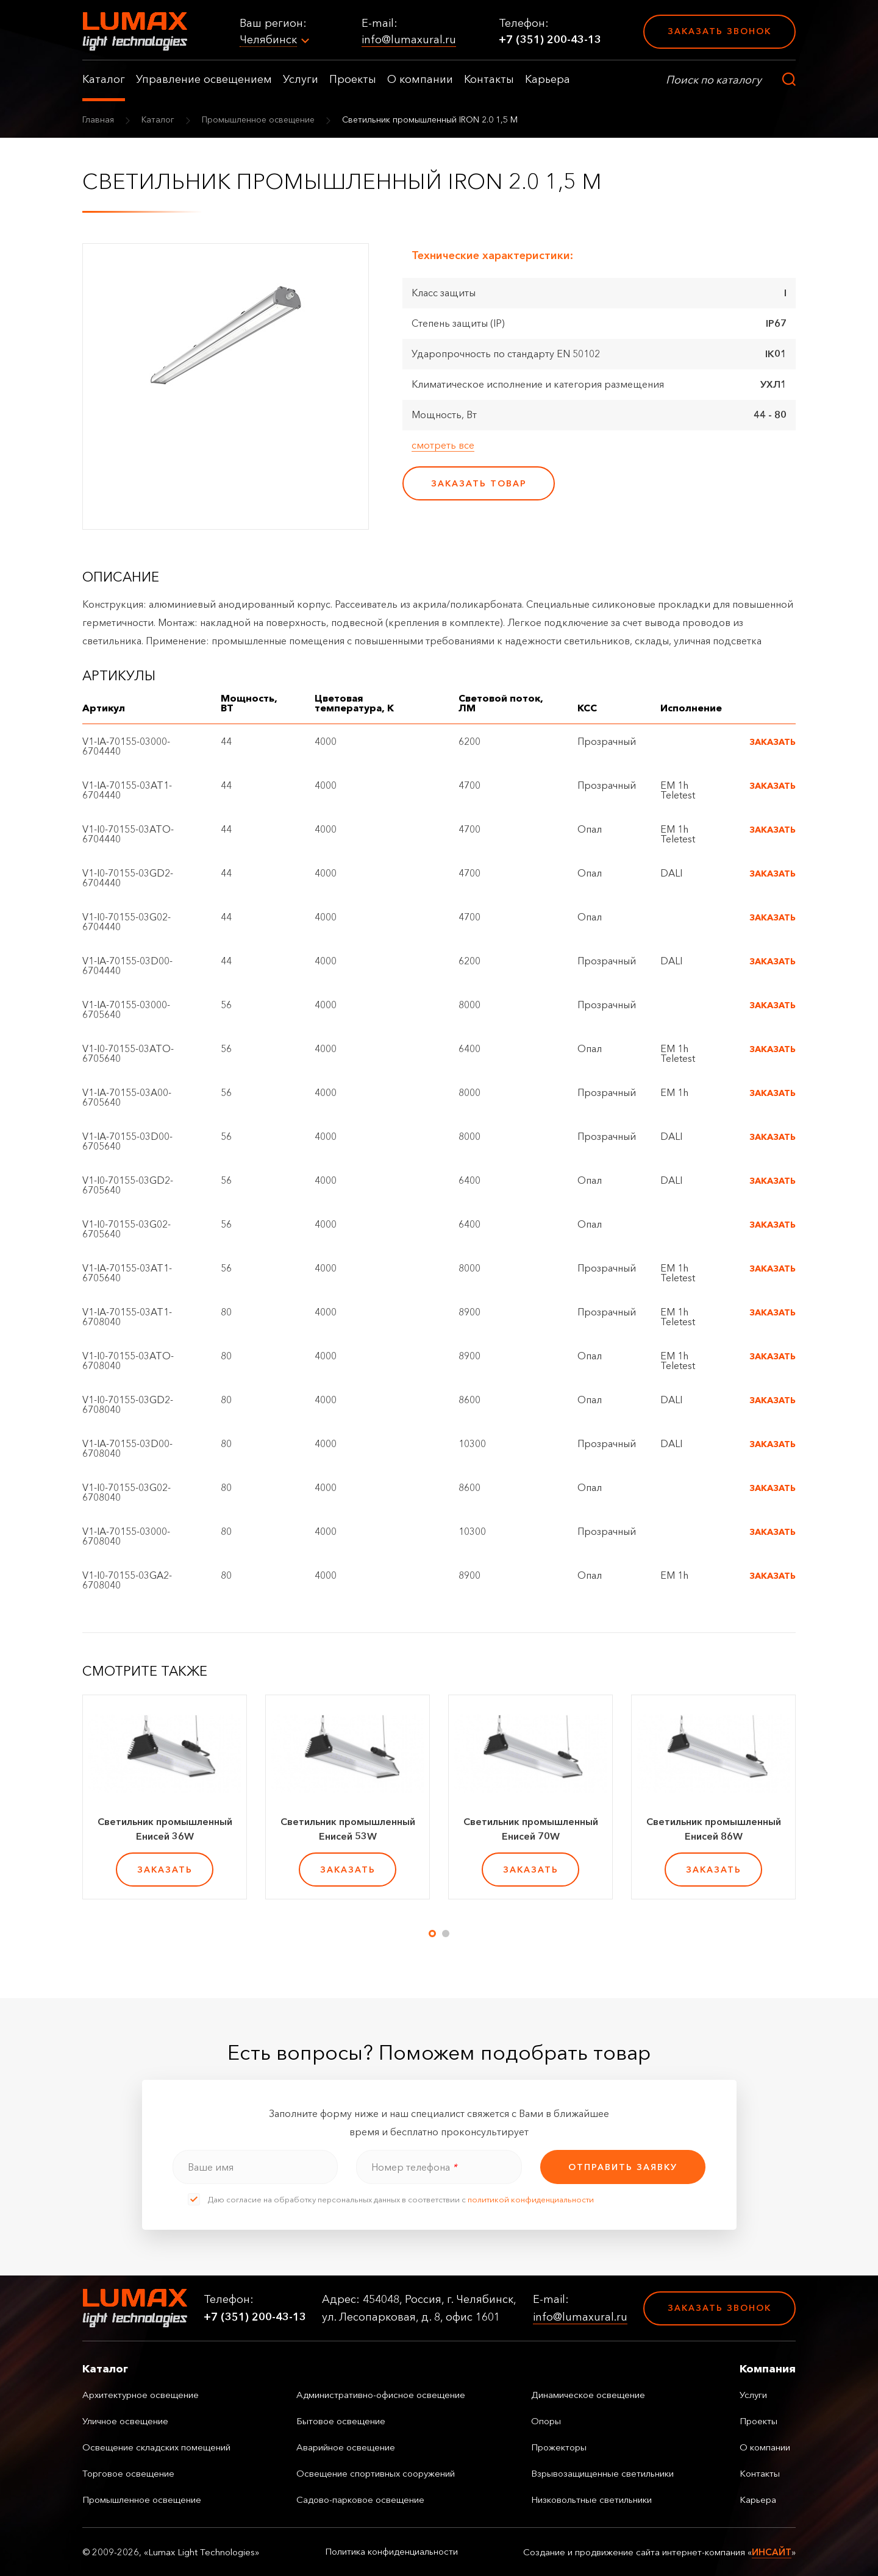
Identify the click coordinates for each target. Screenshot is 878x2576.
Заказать (772, 741)
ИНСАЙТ (771, 2552)
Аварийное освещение (345, 2447)
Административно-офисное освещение (380, 2394)
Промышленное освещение (258, 119)
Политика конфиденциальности (391, 2551)
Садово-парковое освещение (360, 2499)
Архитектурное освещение (140, 2394)
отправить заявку (622, 2166)
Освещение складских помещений (156, 2447)
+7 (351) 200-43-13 (550, 39)
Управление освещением (204, 79)
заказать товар (479, 483)
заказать (165, 1869)
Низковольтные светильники (591, 2499)
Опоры (546, 2421)
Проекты (352, 79)
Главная (98, 119)
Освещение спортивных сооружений (375, 2473)
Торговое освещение (128, 2473)
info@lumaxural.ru (409, 39)
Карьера (547, 79)
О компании (420, 79)
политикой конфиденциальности (531, 2199)
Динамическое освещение (588, 2394)
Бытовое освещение (340, 2421)
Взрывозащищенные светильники (602, 2473)
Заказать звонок (719, 31)
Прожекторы (559, 2447)
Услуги (300, 79)
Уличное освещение (125, 2421)
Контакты (489, 79)
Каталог (103, 79)
